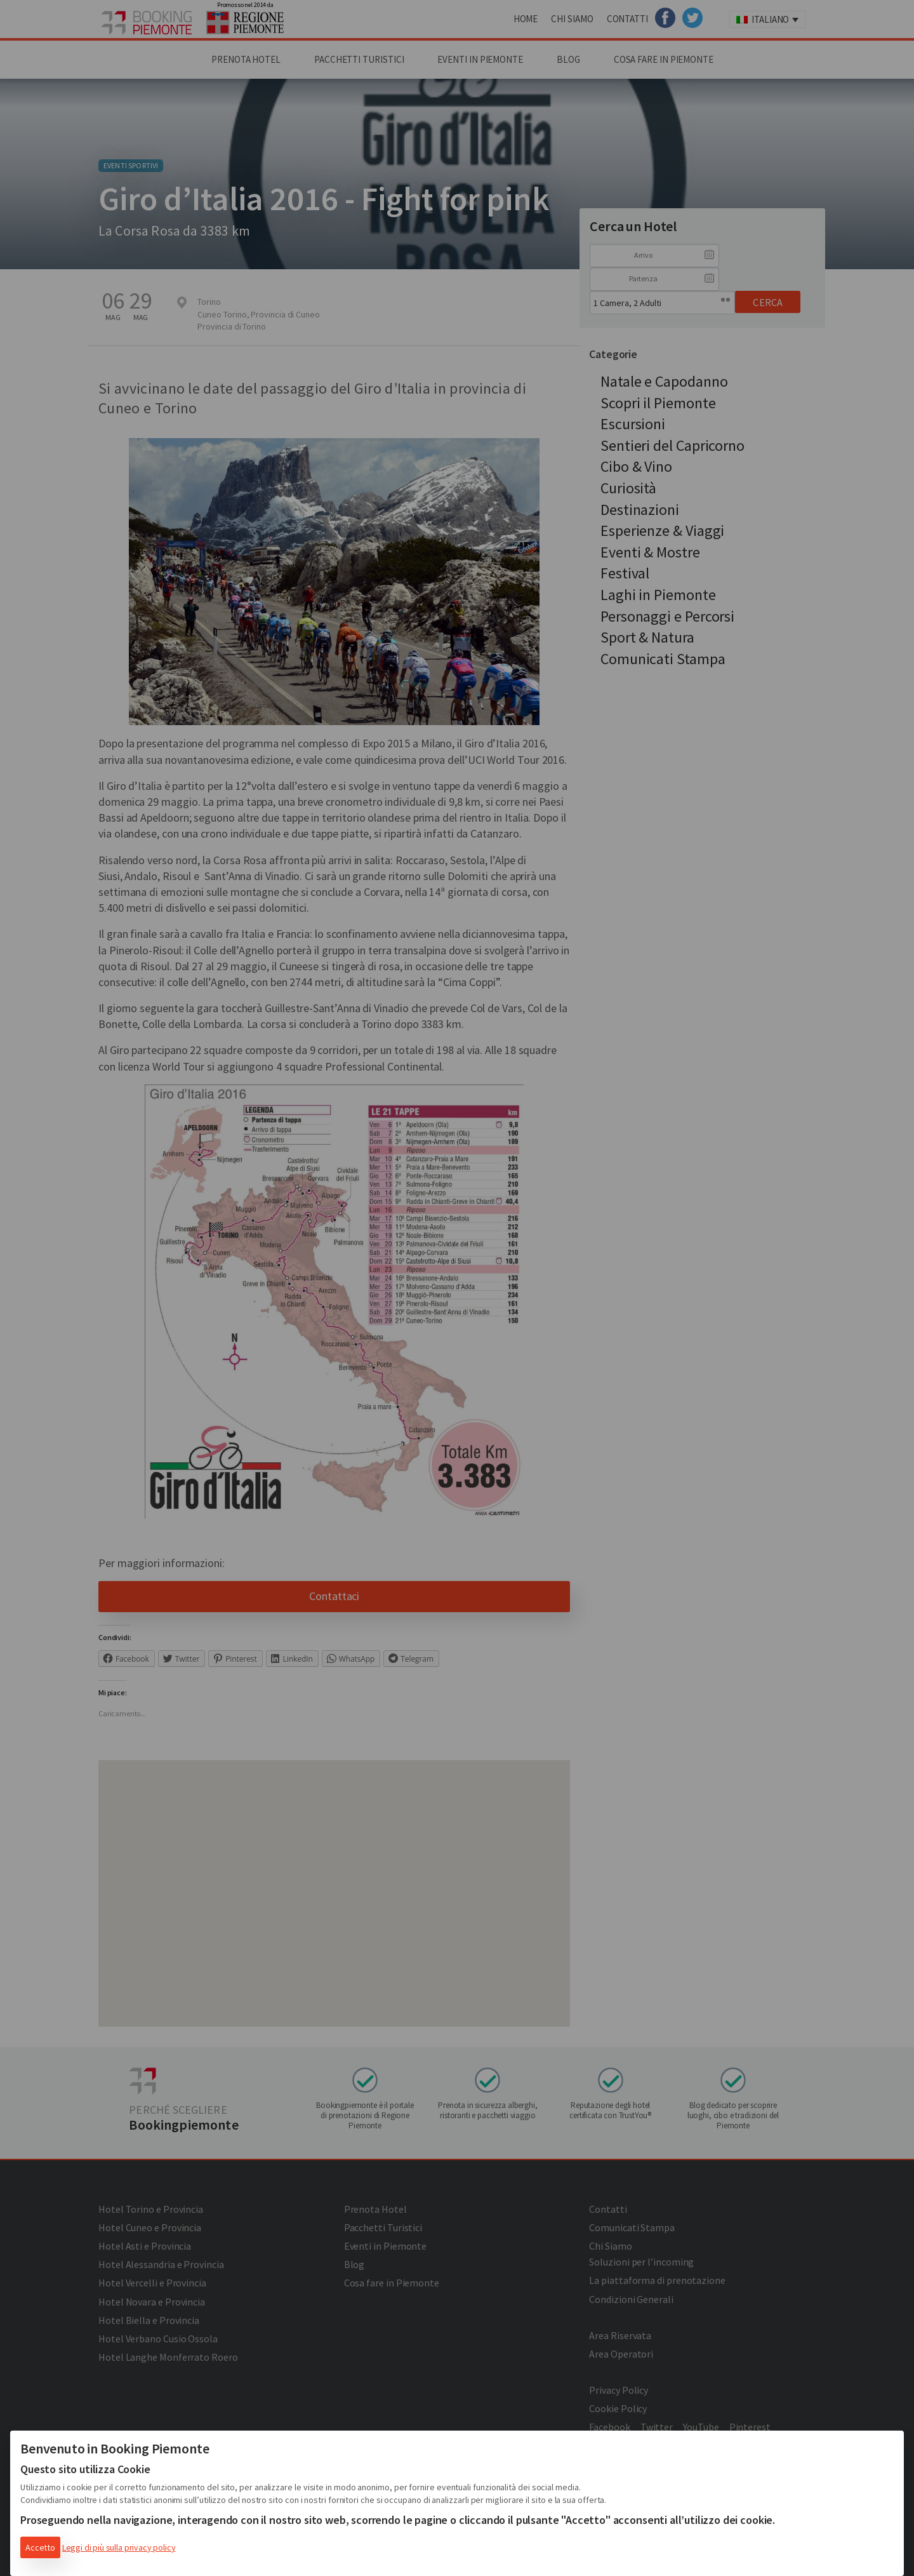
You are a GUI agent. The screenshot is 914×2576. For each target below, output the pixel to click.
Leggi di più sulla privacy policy (119, 2547)
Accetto (40, 2547)
